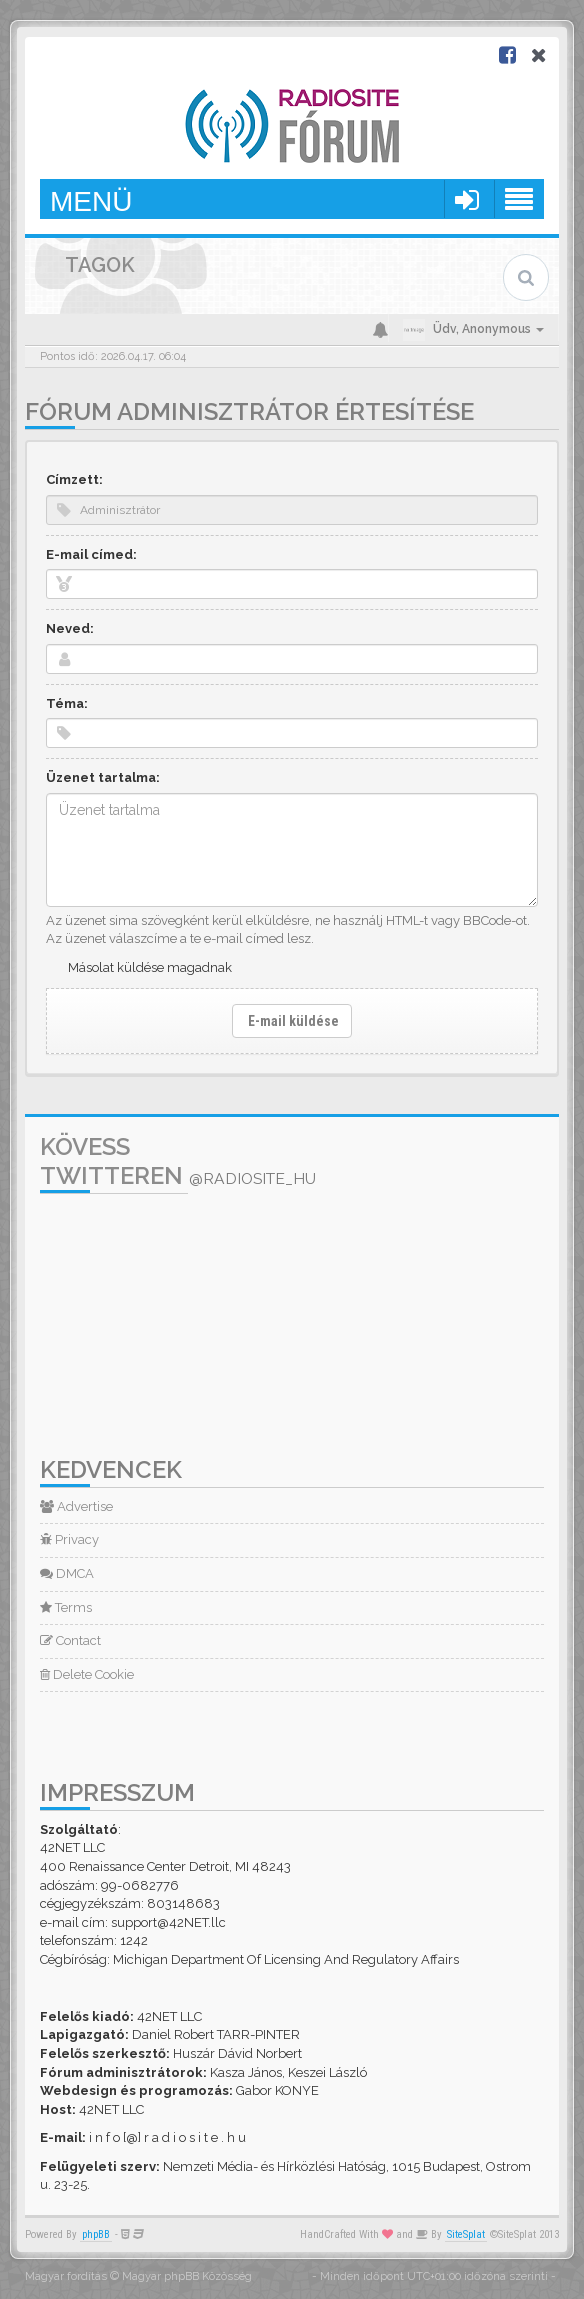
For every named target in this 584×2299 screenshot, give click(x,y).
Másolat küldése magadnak (150, 967)
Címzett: (74, 479)
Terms (66, 1607)
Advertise (76, 1506)
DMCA (67, 1573)
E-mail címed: (91, 554)
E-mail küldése (292, 1021)
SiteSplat (466, 2234)
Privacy (69, 1539)
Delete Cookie (87, 1674)
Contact (70, 1640)
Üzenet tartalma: (103, 777)
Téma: (67, 703)
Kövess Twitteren (178, 1161)
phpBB (96, 2234)
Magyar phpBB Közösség (187, 2276)
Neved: (70, 628)
